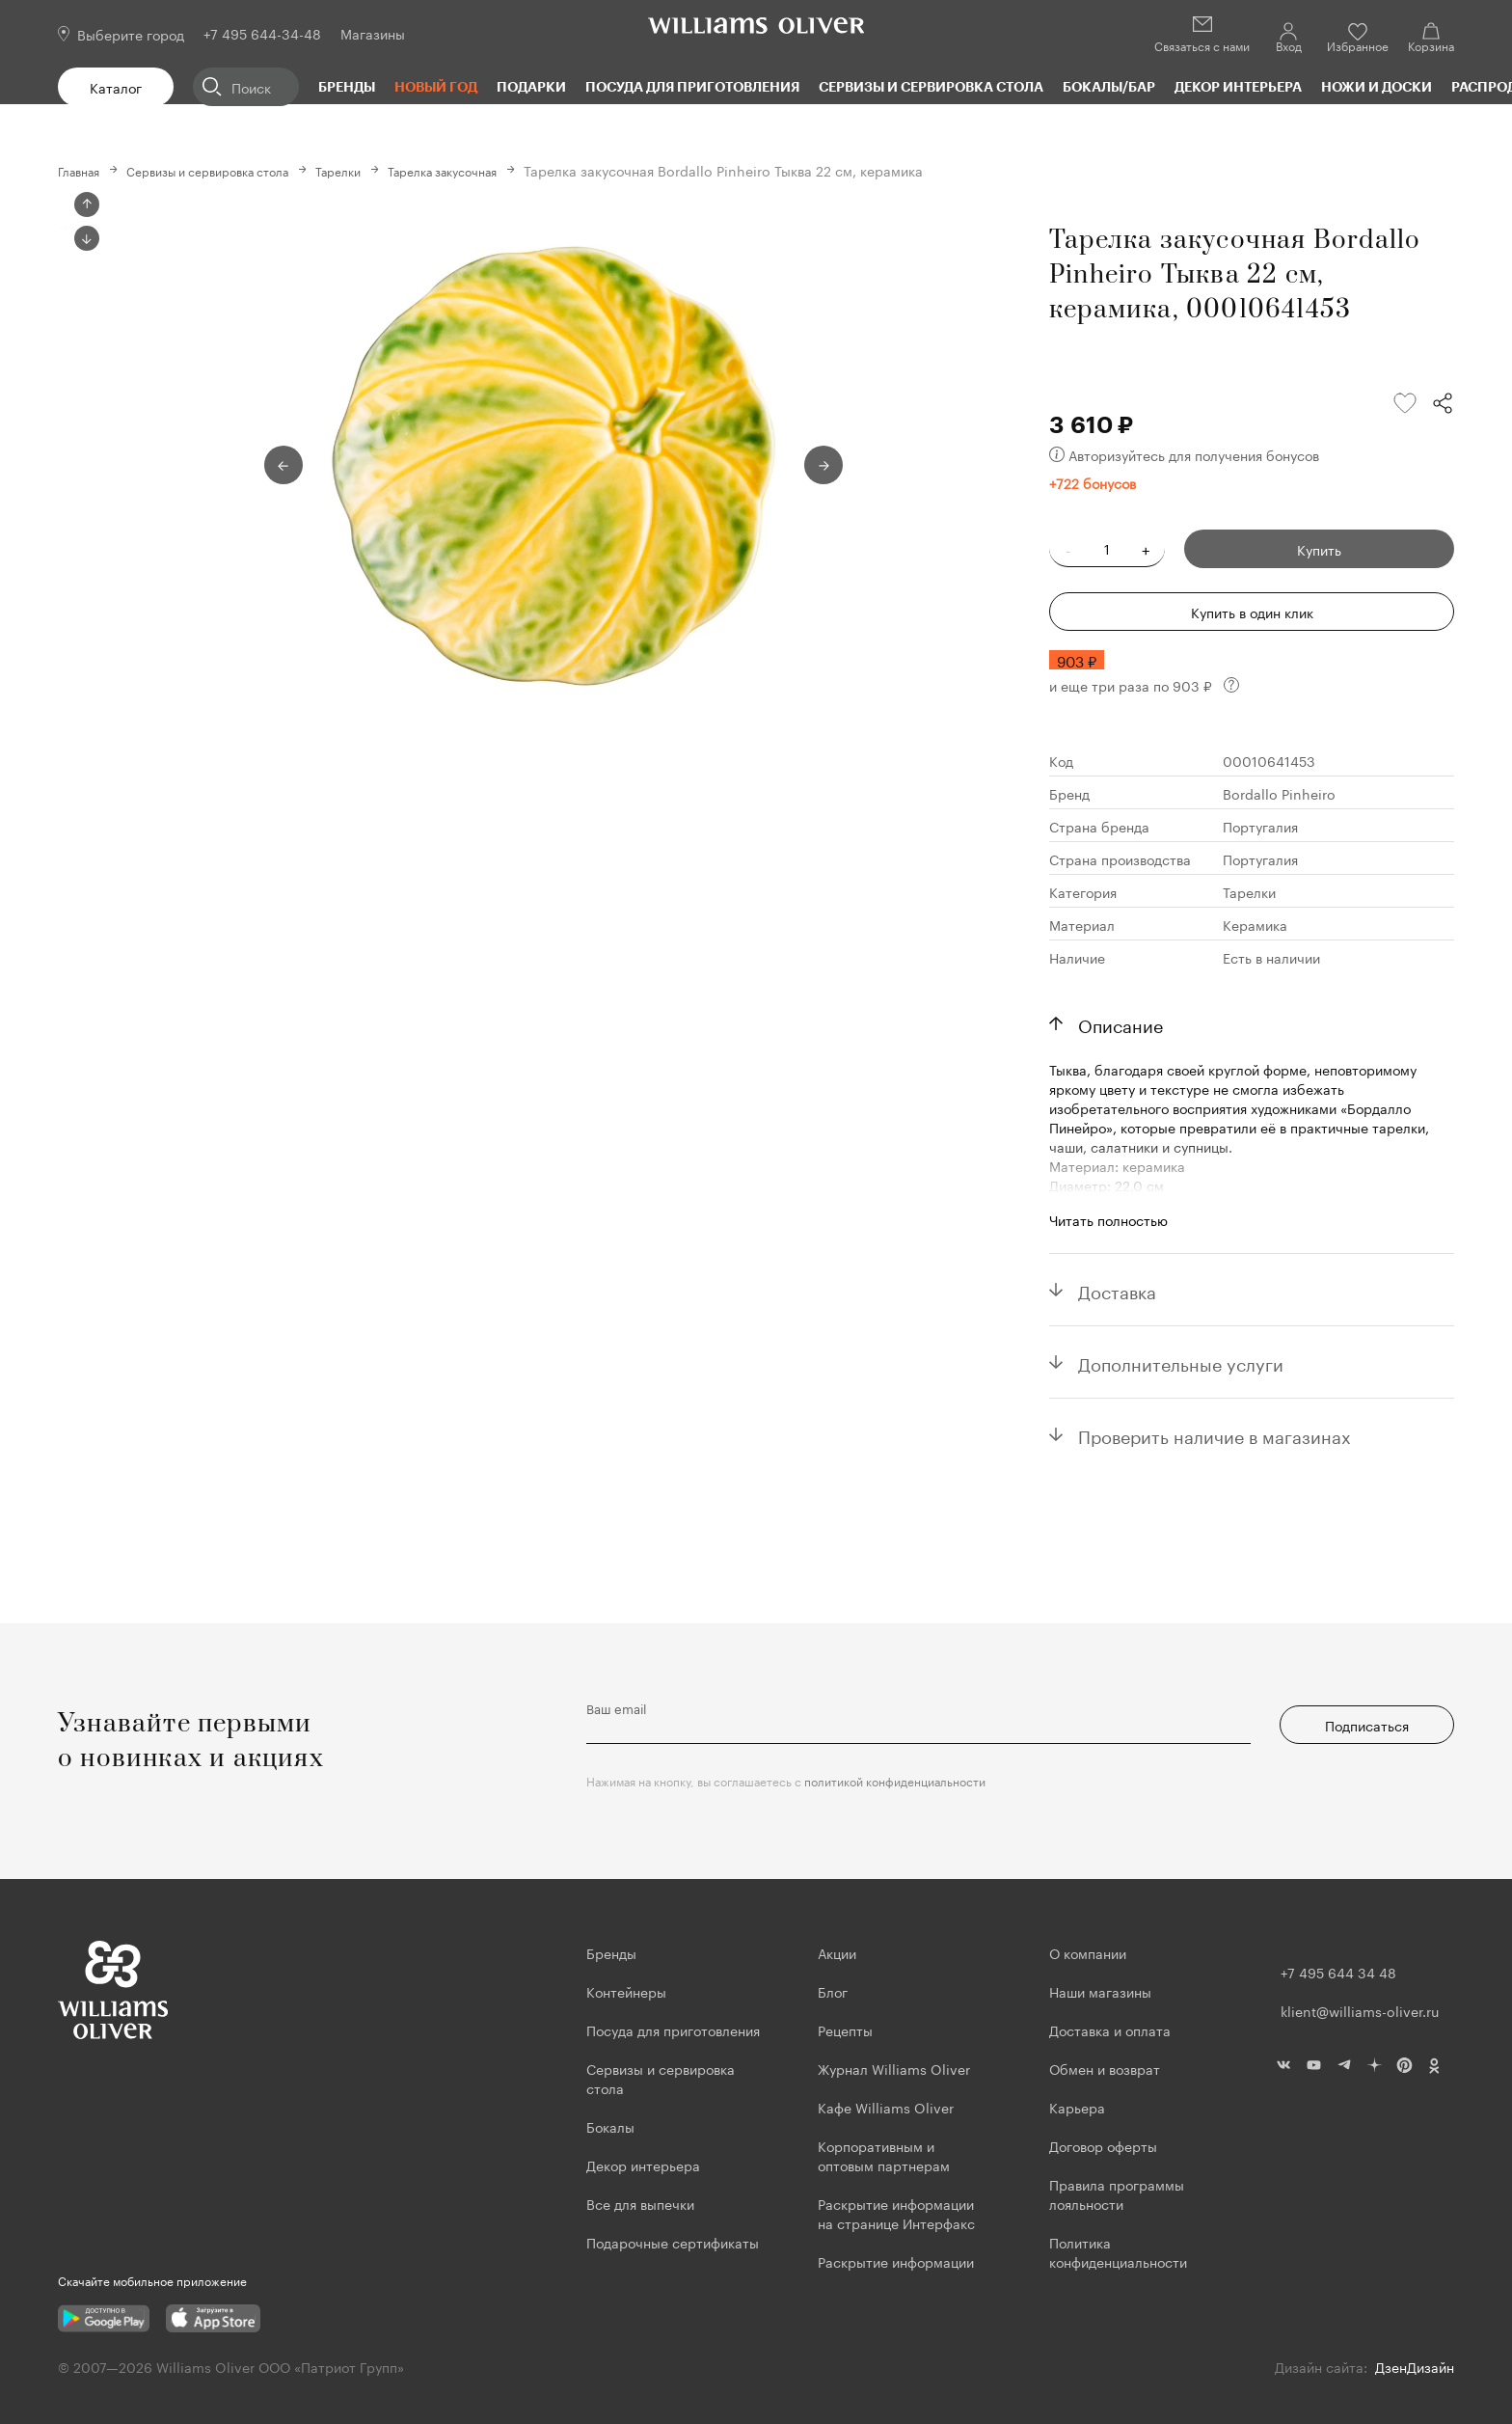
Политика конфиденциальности (1118, 2251)
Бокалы (610, 2126)
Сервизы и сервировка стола (931, 86)
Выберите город (130, 33)
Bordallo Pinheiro (1279, 792)
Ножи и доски (1376, 86)
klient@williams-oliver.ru (1360, 2010)
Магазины (372, 32)
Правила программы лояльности (1116, 2193)
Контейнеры (626, 1991)
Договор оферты (1103, 2145)
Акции (837, 1952)
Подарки (531, 86)
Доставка (1117, 1288)
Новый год (435, 86)
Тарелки (379, 169)
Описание (1120, 1022)
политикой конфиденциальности (895, 1780)
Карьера (1077, 2106)
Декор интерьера (1238, 86)
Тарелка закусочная (498, 169)
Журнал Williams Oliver (894, 2068)
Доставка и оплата (1110, 2029)
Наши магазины (1100, 1991)
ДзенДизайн (1414, 2366)
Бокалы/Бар (1109, 86)
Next (86, 570)
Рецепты (845, 2029)
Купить (1319, 547)
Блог (833, 1991)
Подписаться (1367, 1724)
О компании (1087, 1952)
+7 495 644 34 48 (1338, 1971)
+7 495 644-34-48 (262, 32)
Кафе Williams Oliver (886, 2106)
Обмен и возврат (1104, 2068)
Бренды (346, 86)
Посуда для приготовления (692, 86)
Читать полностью (1108, 1218)
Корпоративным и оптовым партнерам (884, 2155)
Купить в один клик (1252, 610)
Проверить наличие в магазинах (1214, 1433)
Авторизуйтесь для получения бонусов (1184, 453)
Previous (86, 203)
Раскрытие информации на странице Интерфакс (896, 2212)
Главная (83, 169)
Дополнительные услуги (1180, 1361)
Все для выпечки (640, 2203)
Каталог (116, 86)
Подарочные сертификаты (672, 2241)
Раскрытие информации (896, 2261)
